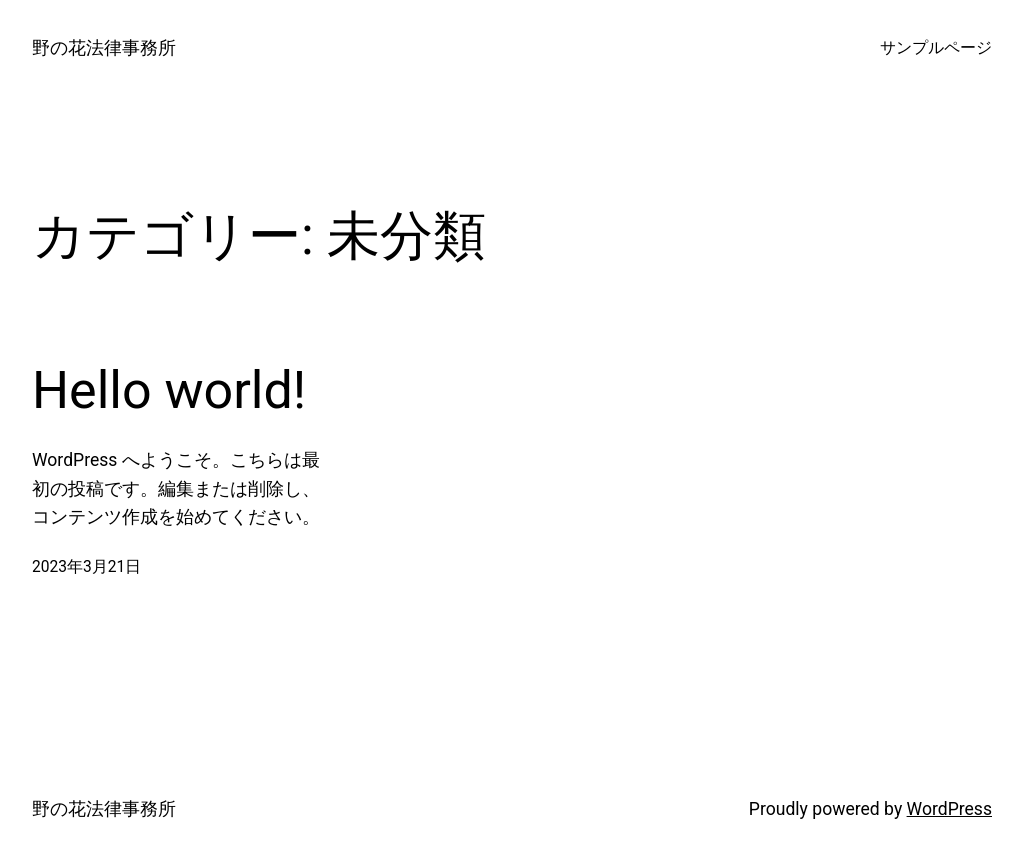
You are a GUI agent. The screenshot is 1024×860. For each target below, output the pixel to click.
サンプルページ (936, 48)
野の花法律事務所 (104, 48)
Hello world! (169, 390)
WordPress (949, 809)
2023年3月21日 (86, 567)
